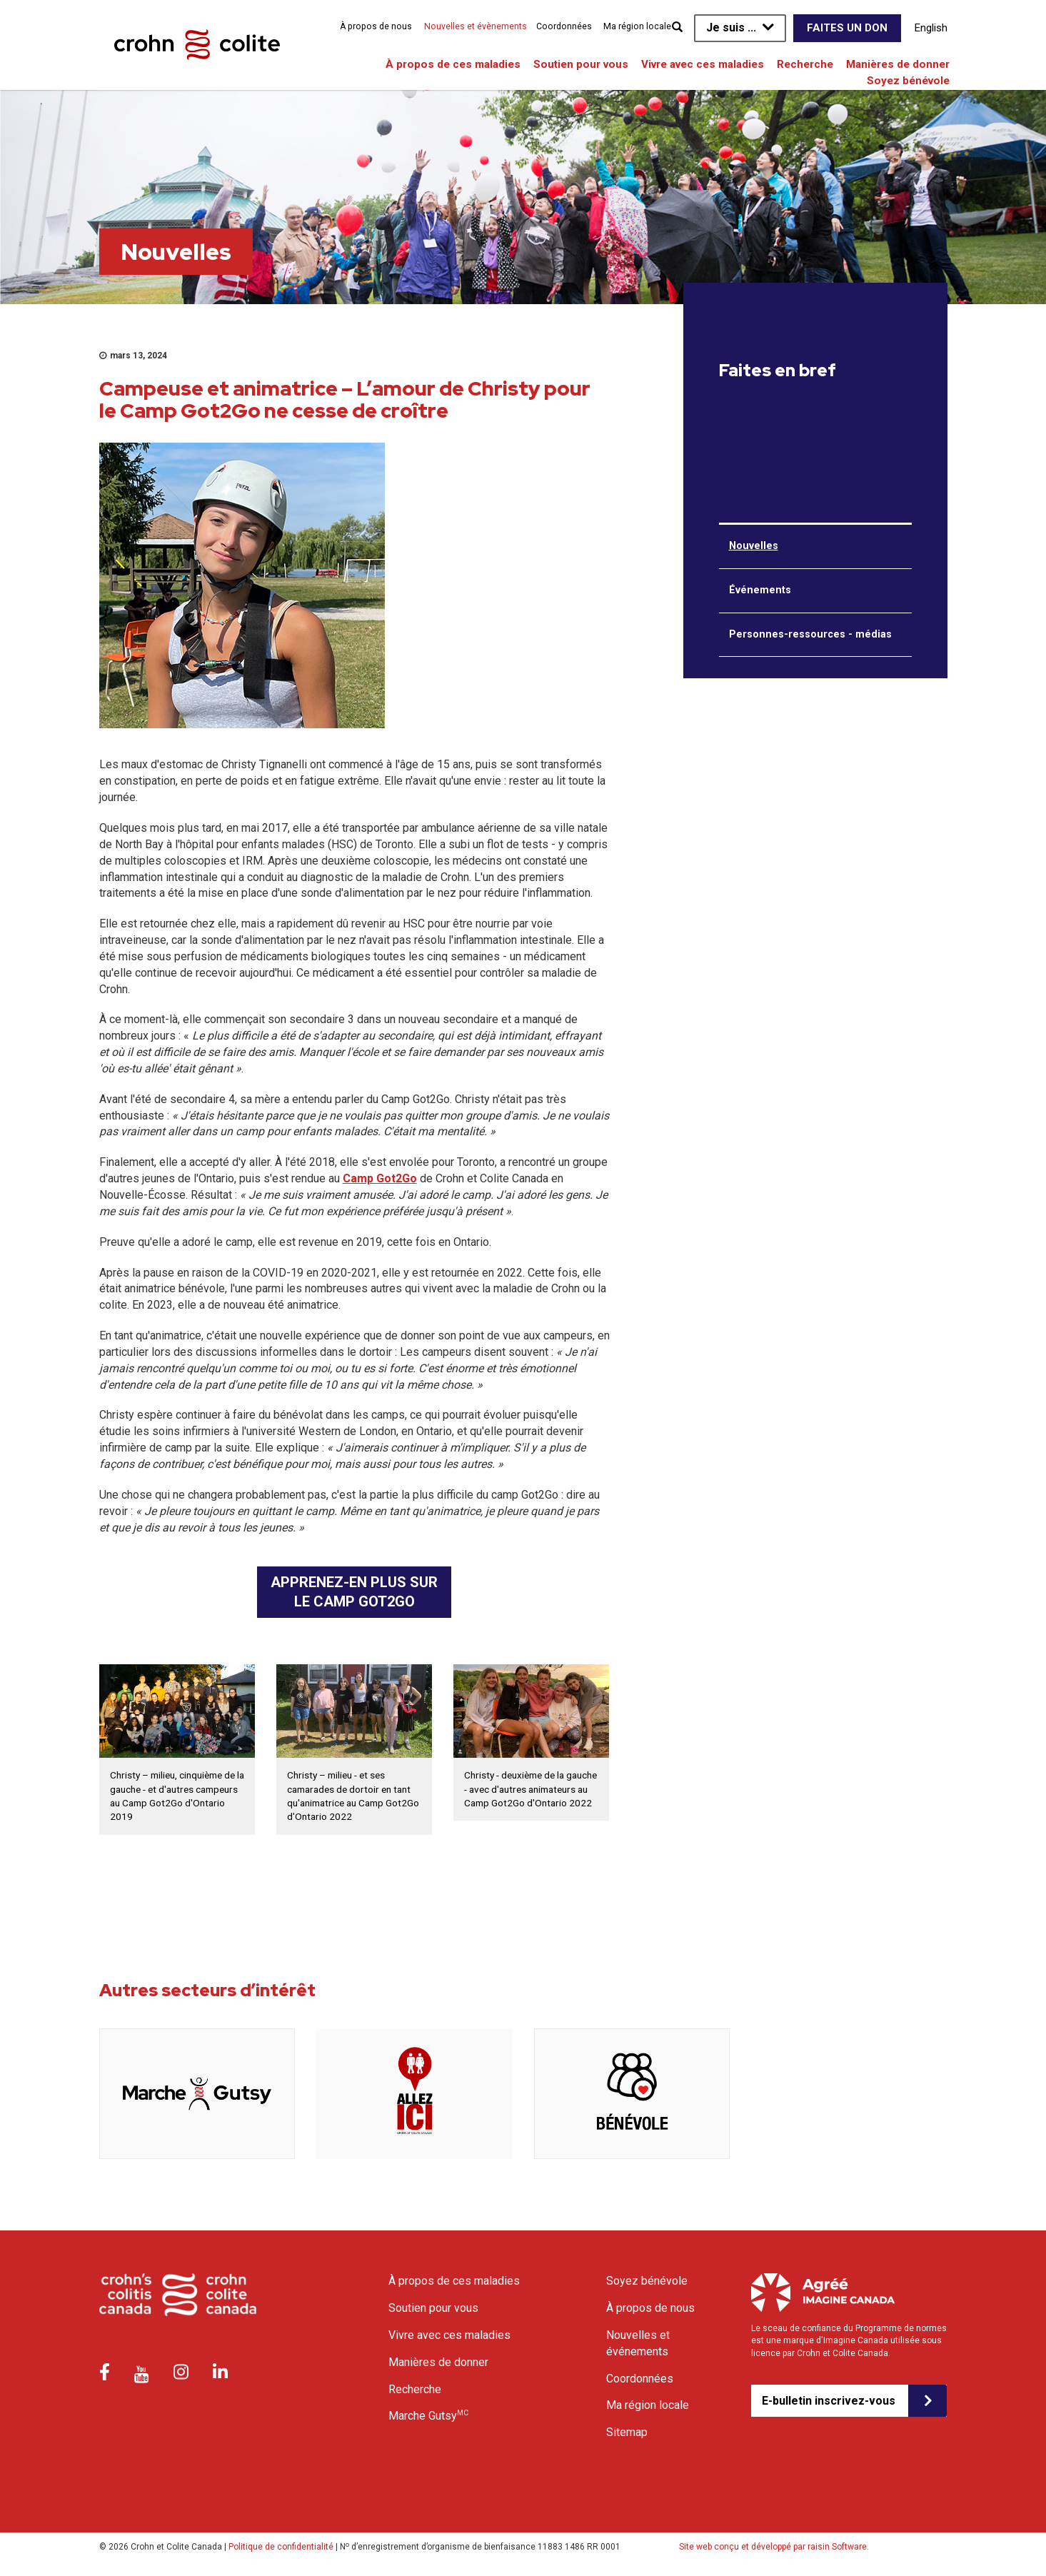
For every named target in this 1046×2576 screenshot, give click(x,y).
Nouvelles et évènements (475, 26)
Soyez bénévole (908, 80)
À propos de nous (376, 26)
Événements (760, 590)
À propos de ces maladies (453, 64)
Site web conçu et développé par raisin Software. (774, 2547)
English (931, 27)
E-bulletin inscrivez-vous (828, 2401)
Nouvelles (753, 546)
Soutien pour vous (580, 64)
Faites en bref (777, 370)
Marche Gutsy (428, 2415)
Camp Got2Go (380, 1178)
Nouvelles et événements (638, 2343)
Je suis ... (731, 27)
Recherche (805, 64)
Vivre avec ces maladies (702, 64)
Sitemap (627, 2432)
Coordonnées (564, 26)
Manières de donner (898, 64)
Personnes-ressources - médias (810, 634)
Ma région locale (637, 26)
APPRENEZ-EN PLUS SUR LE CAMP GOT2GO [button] (354, 1592)
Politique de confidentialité (280, 2547)
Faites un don (847, 27)
